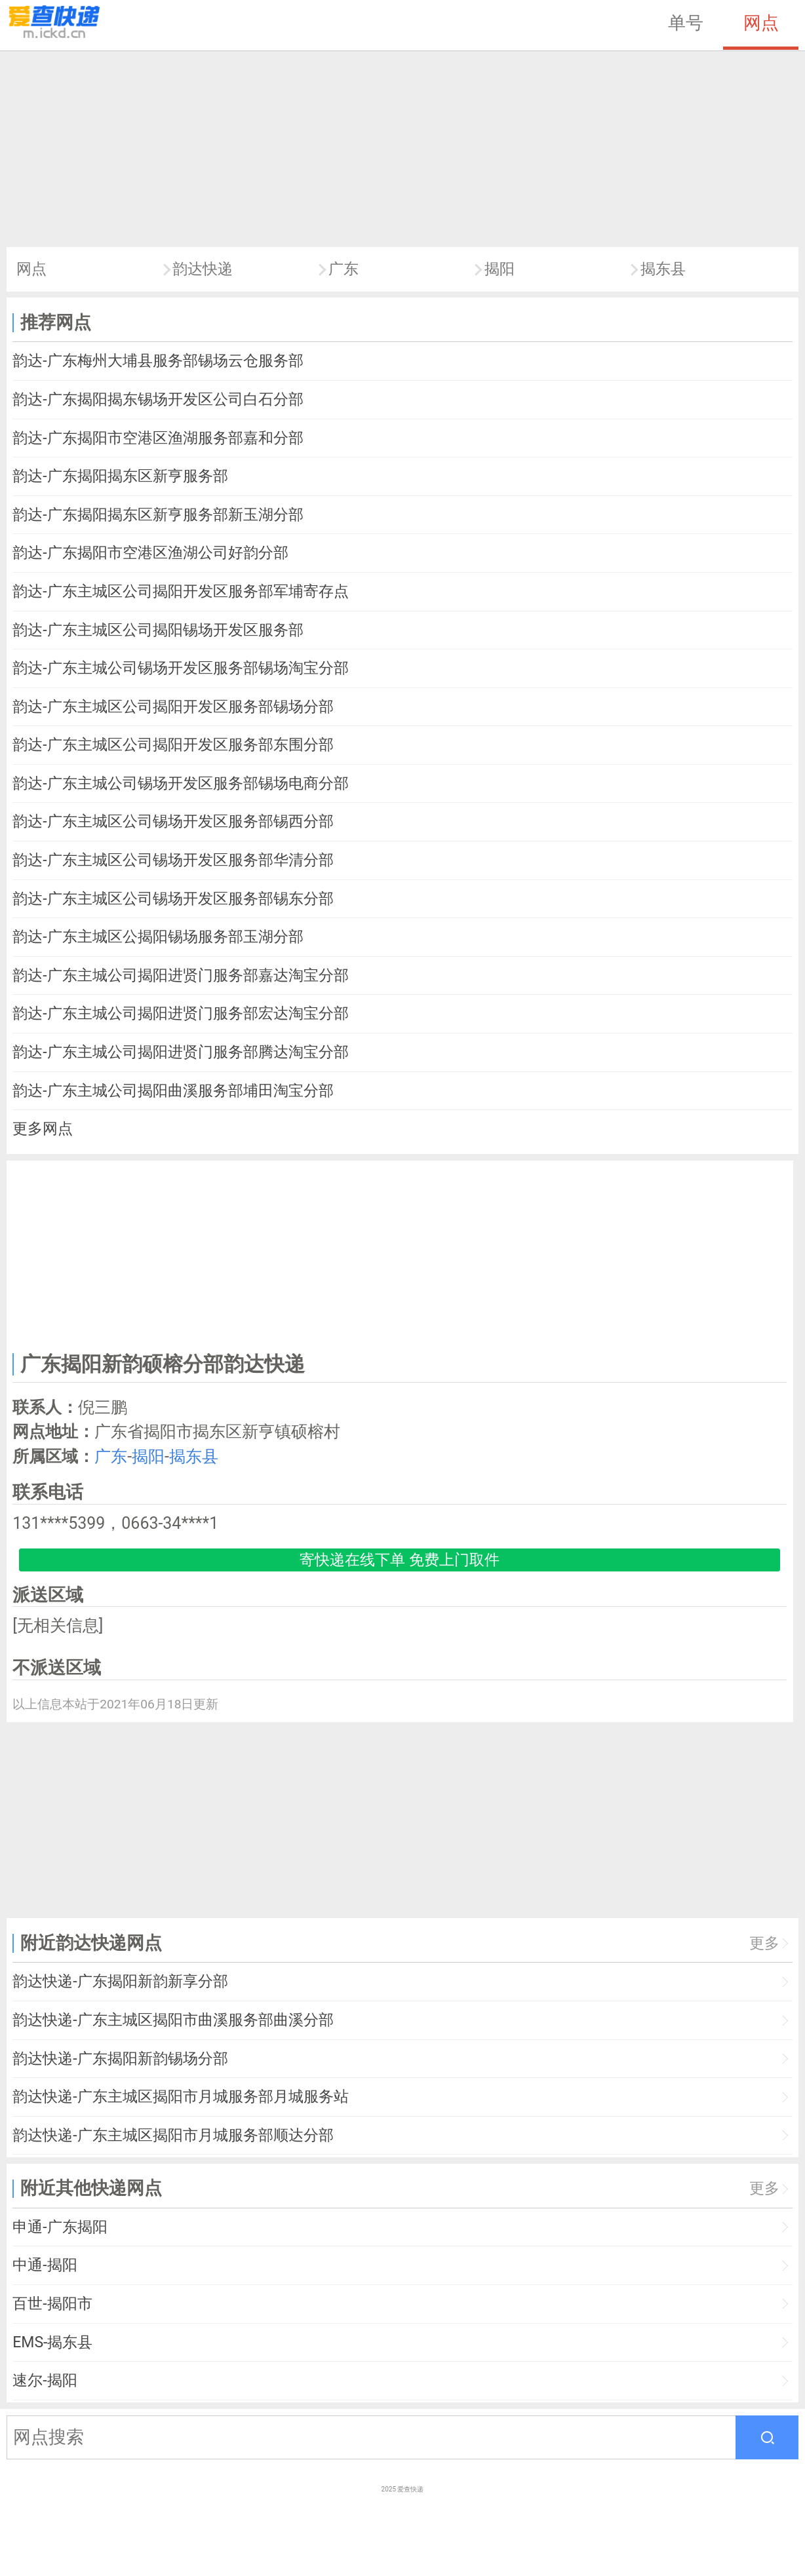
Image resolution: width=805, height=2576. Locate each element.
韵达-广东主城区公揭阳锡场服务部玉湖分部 (157, 937)
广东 (343, 269)
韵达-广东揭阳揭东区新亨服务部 (119, 476)
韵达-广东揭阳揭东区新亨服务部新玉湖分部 (157, 515)
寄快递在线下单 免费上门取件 (400, 1560)
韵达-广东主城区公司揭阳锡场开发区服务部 (157, 630)
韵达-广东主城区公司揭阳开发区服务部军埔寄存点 (180, 591)
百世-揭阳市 (52, 2304)
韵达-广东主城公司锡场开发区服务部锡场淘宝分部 (180, 668)
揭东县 (663, 269)
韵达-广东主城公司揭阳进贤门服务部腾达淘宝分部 (180, 1052)
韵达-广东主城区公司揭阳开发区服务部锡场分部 (172, 707)
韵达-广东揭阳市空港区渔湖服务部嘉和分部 (157, 438)
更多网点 (42, 1129)
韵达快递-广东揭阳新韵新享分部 (119, 1981)
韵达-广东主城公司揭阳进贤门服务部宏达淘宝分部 (180, 1013)
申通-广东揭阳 (59, 2227)
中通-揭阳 (44, 2265)
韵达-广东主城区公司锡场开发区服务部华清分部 (172, 860)
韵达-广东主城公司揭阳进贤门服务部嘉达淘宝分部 (180, 975)
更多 (764, 1943)
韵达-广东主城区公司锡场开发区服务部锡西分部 (172, 821)
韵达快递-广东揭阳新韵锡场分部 (119, 2058)
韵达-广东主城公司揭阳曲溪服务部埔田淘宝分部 (172, 1091)
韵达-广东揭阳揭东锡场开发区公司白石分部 (157, 399)
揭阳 (499, 269)
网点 (761, 22)
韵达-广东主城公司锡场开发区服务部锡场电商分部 (180, 783)
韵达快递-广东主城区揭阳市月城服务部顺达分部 (172, 2135)
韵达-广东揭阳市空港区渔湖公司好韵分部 (150, 553)
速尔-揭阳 (44, 2380)
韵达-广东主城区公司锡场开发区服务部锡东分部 (172, 899)
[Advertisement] (402, 148)
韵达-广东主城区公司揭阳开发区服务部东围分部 (172, 745)
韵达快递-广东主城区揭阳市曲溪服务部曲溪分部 (172, 2020)
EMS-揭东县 (52, 2342)
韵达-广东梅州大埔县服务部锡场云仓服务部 (157, 361)
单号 (685, 22)
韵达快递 (202, 269)
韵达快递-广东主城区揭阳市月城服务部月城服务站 (180, 2096)
